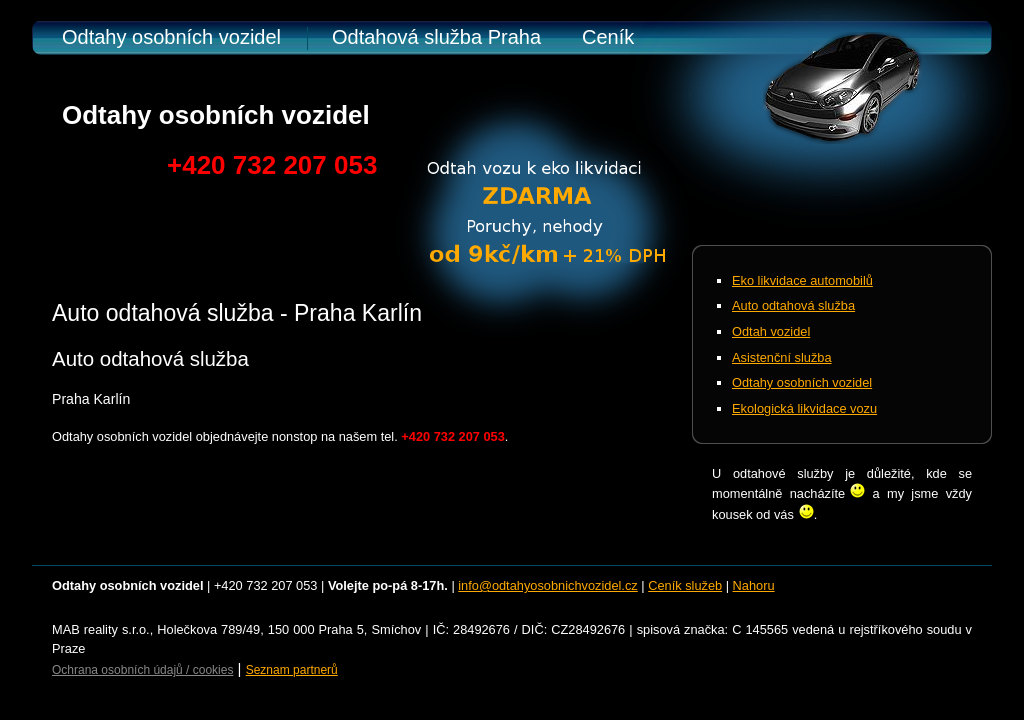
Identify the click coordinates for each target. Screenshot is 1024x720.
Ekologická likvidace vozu (804, 408)
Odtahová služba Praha (436, 37)
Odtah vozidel (771, 331)
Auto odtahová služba (793, 305)
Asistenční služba (782, 357)
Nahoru (754, 585)
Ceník (608, 37)
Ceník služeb (685, 585)
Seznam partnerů (292, 670)
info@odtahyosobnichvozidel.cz (547, 585)
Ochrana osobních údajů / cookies (142, 670)
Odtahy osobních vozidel (171, 37)
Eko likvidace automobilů (802, 280)
